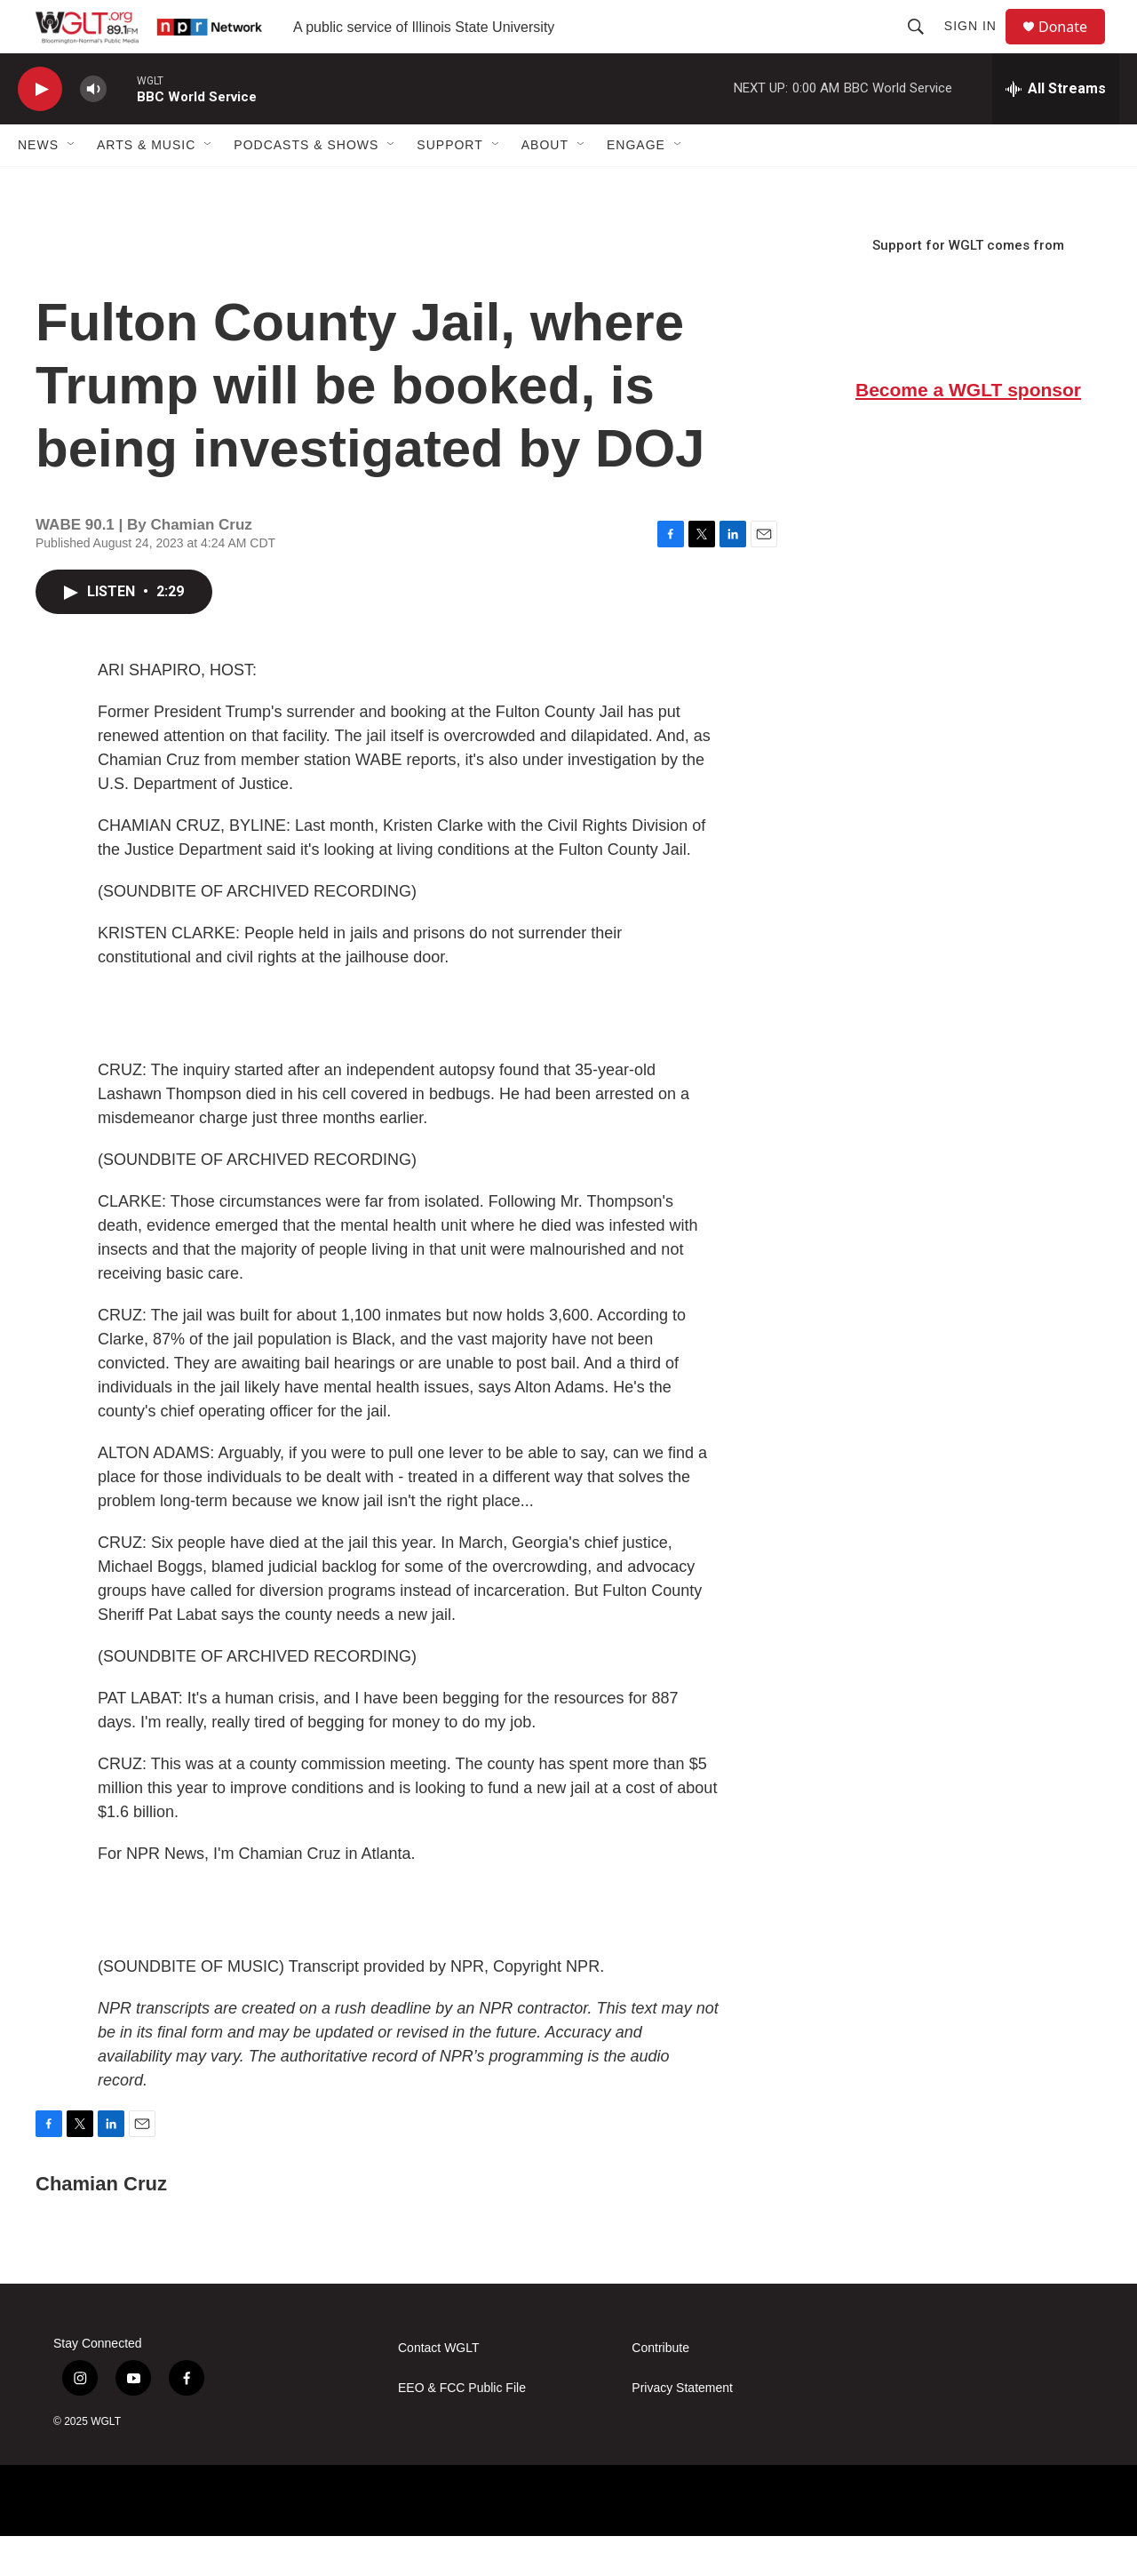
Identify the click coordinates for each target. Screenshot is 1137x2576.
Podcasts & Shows (306, 185)
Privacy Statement (682, 2428)
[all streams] (1055, 128)
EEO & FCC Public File (462, 2428)
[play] (40, 129)
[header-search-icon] (924, 46)
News (38, 185)
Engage (636, 185)
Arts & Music (146, 185)
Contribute (660, 2388)
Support (449, 185)
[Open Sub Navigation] (72, 185)
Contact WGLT (439, 2388)
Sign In (978, 46)
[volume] (93, 129)
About (544, 185)
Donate (1073, 46)
